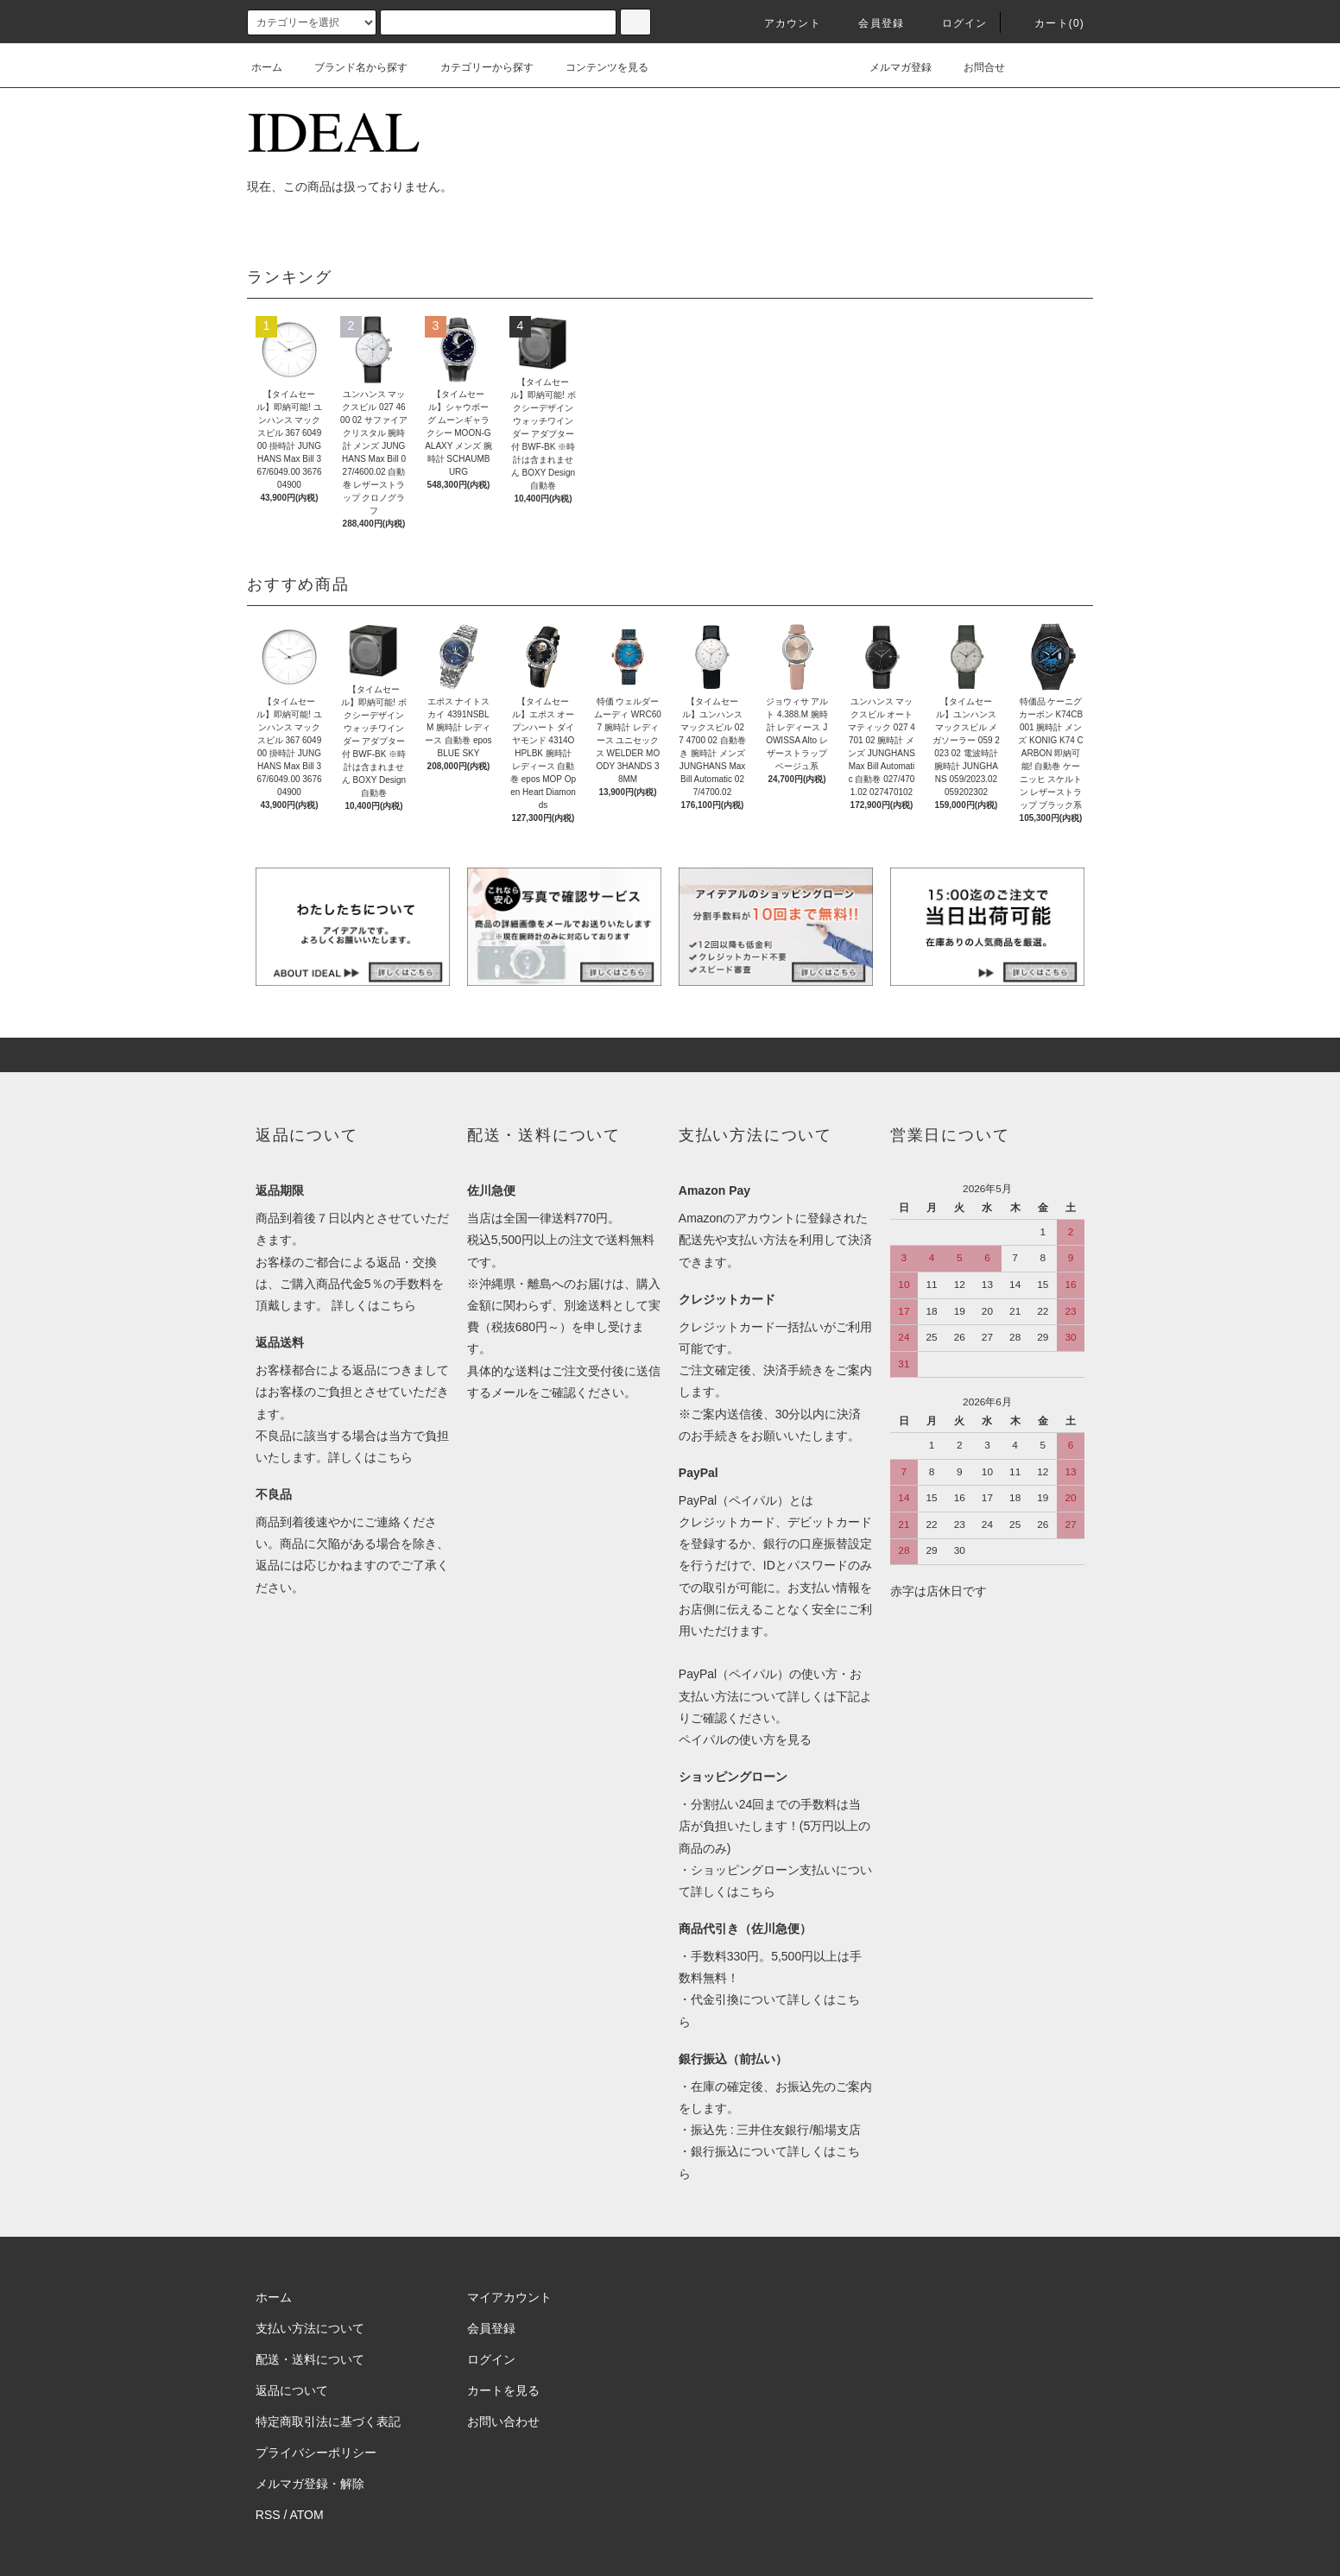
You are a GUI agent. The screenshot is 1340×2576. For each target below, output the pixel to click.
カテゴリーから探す (477, 67)
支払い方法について (310, 2328)
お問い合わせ (503, 2421)
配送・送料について (310, 2359)
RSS (268, 2515)
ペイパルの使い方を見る (745, 1739)
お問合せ (974, 67)
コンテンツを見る (596, 67)
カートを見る (503, 2390)
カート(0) (1049, 23)
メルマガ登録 (890, 67)
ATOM (307, 2515)
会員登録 (871, 23)
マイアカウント (509, 2297)
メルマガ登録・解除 (310, 2484)
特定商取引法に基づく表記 (328, 2421)
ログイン (954, 23)
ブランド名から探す (351, 67)
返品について (292, 2390)
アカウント (782, 23)
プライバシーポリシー (316, 2452)
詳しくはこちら (374, 1305)
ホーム (266, 67)
